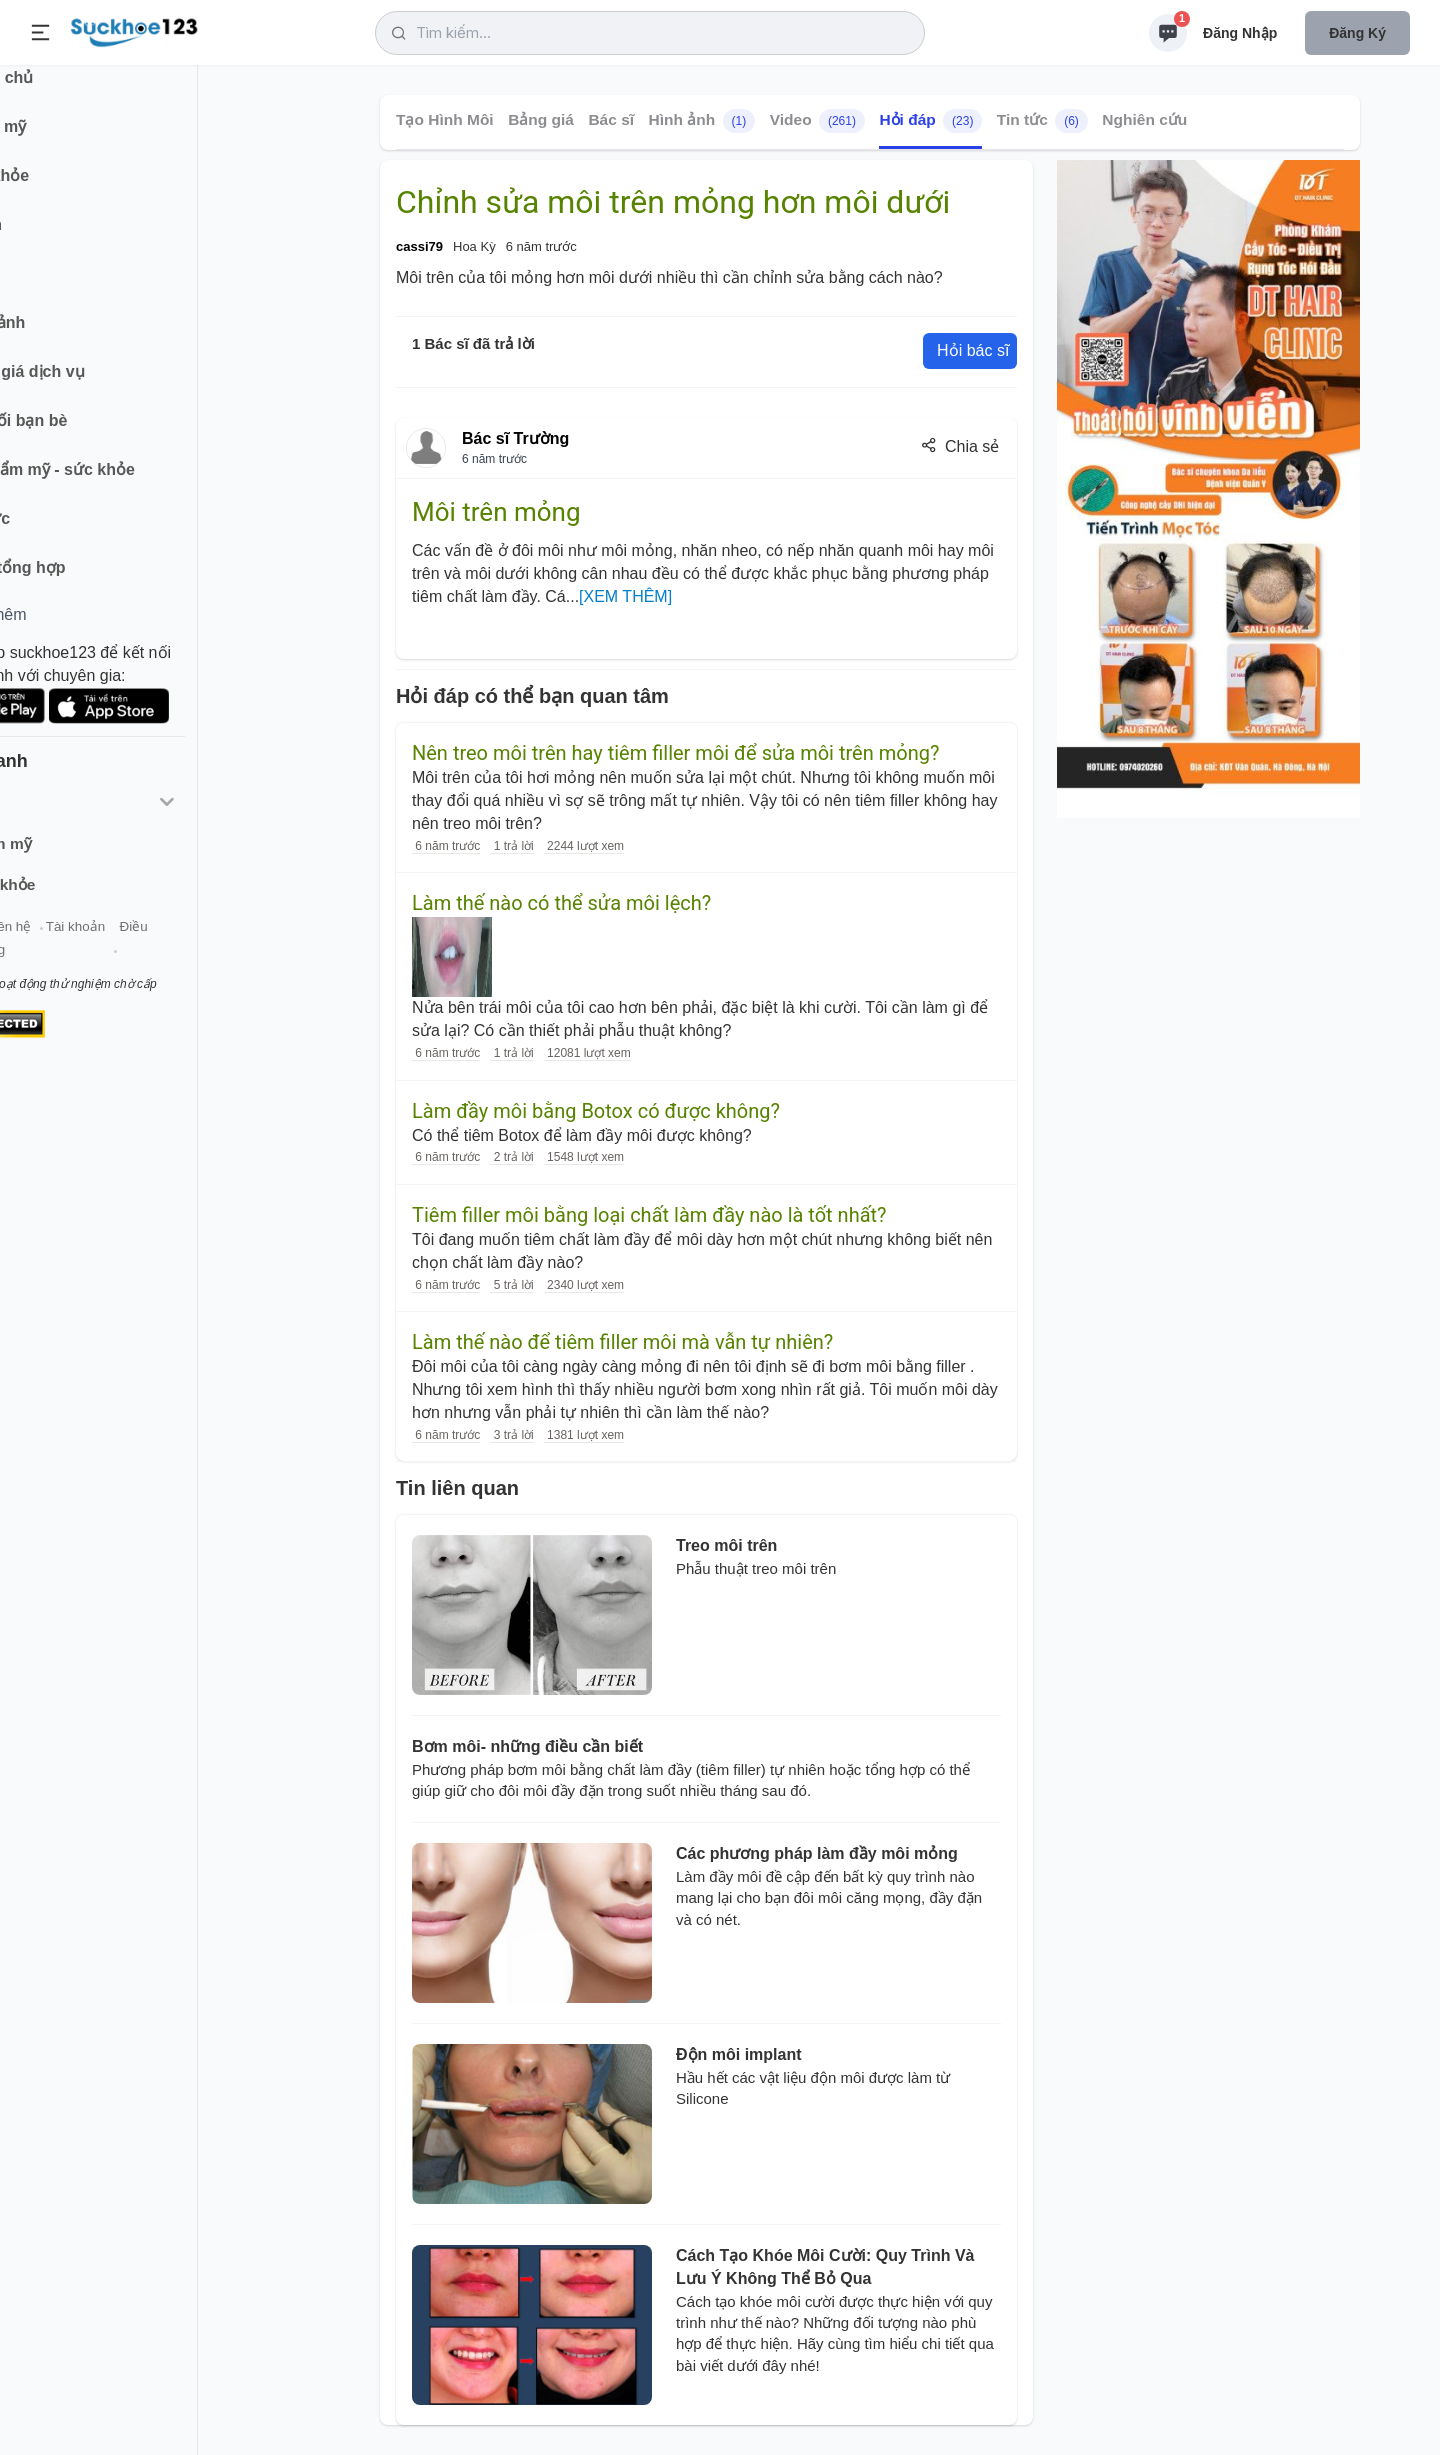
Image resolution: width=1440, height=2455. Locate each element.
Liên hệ (111, 948)
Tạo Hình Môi (445, 119)
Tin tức (1042, 121)
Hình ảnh (702, 121)
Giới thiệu (46, 948)
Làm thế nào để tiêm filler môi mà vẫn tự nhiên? (622, 1342)
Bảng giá (541, 119)
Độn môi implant (739, 2054)
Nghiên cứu (1144, 119)
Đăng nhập (1240, 33)
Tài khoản (177, 948)
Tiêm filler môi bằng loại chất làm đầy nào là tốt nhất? (649, 1215)
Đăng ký (1357, 33)
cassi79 (419, 246)
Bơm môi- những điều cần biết (527, 1746)
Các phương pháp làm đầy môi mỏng (817, 1853)
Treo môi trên (726, 1545)
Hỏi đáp (930, 121)
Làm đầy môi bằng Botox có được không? (596, 1111)
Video (817, 121)
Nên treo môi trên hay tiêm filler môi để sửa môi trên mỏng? (675, 753)
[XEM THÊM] (625, 596)
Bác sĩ (611, 119)
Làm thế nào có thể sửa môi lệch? (561, 903)
